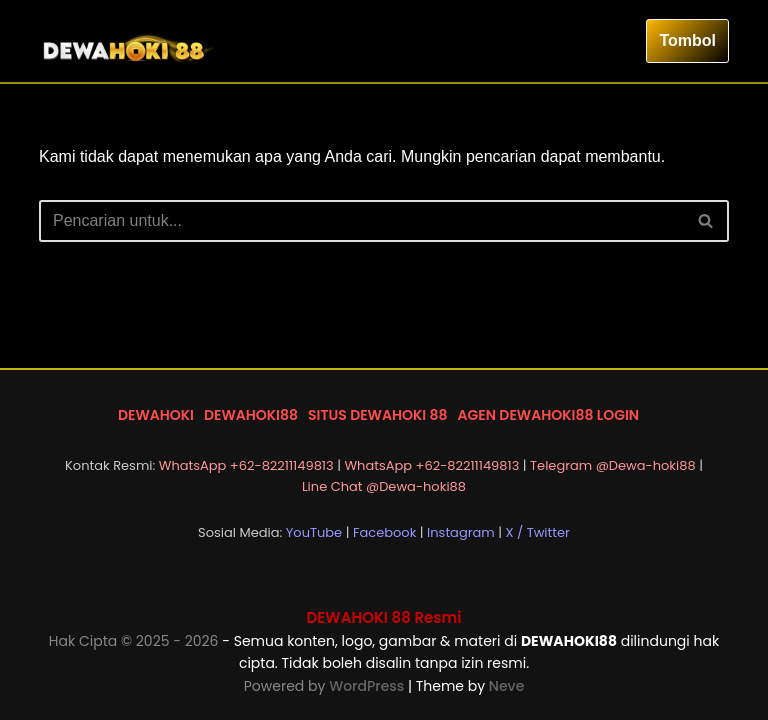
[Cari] (361, 221)
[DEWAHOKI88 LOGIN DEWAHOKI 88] (129, 41)
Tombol (687, 40)
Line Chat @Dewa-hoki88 (384, 486)
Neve (506, 686)
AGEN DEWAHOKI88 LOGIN (549, 415)
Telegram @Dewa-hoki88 (613, 465)
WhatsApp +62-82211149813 (246, 465)
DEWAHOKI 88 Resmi (384, 617)
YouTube (314, 532)
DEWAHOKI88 (251, 415)
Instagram (461, 532)
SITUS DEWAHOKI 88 (378, 415)
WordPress (368, 686)
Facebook (384, 532)
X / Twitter (537, 532)
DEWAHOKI (156, 415)
